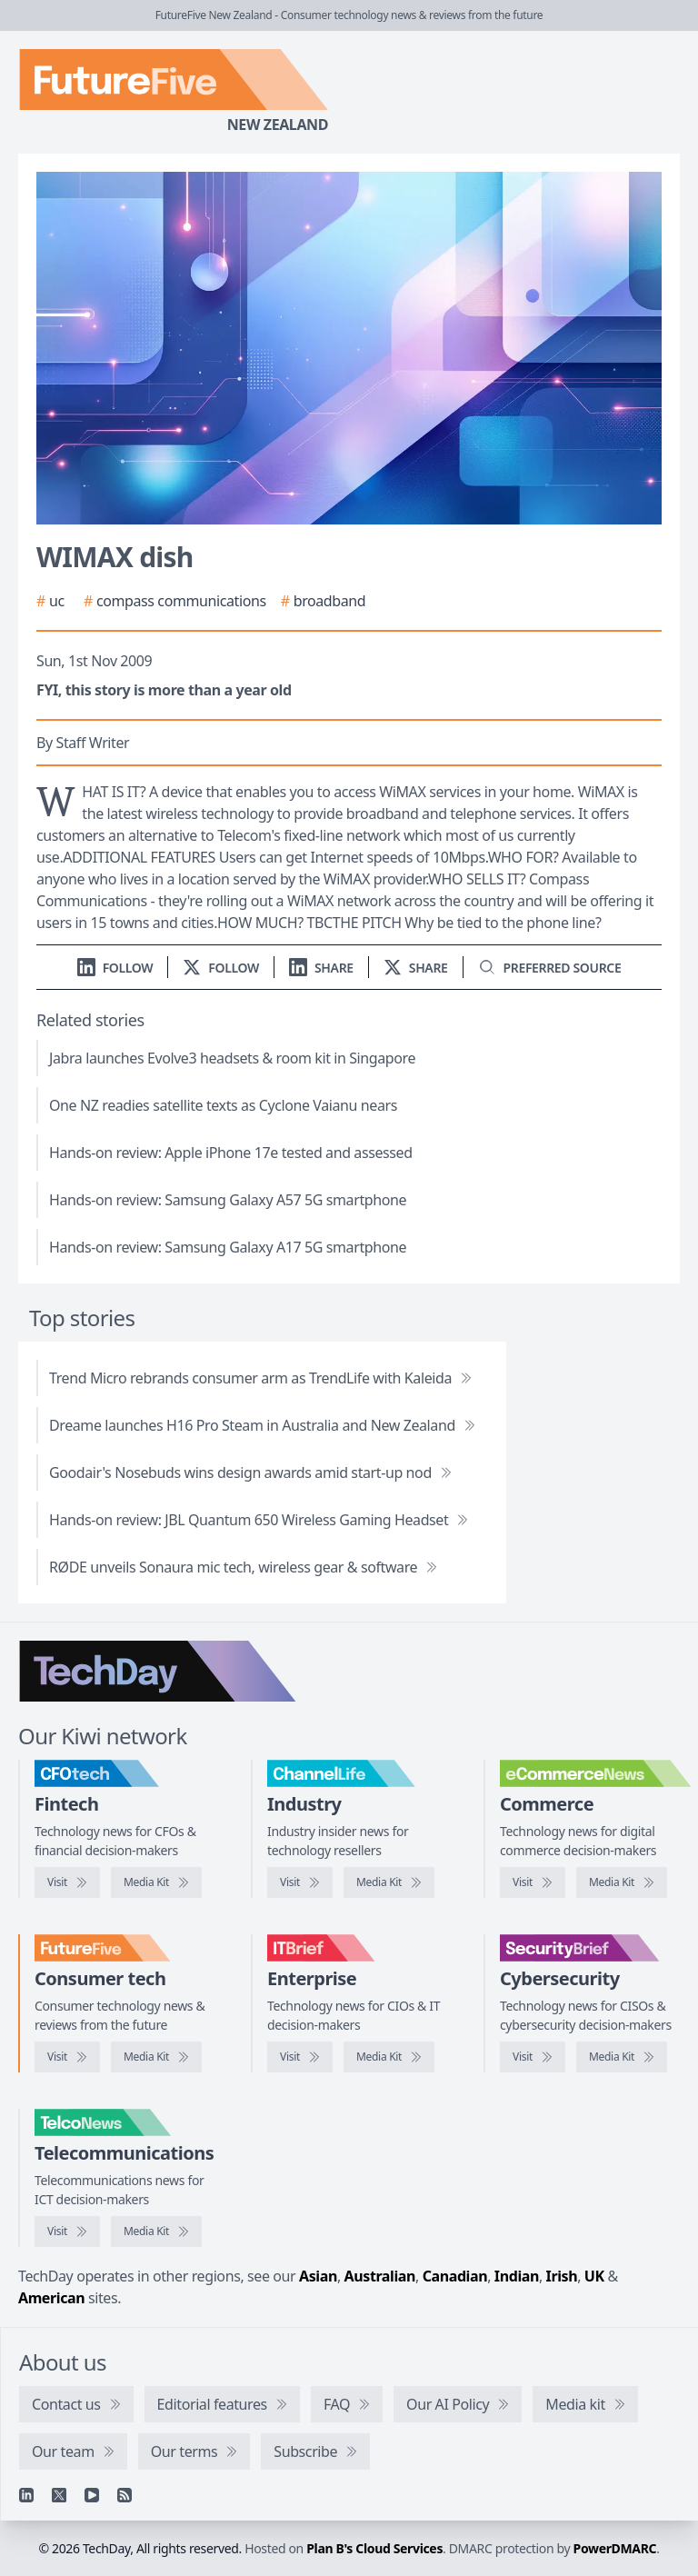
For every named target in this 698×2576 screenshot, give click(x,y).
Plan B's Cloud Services (374, 2548)
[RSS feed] (124, 2495)
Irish (562, 2276)
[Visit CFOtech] (67, 1882)
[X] (59, 2495)
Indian (516, 2276)
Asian (318, 2276)
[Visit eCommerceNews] (532, 1882)
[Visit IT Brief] (300, 2057)
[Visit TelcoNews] (67, 2231)
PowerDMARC (615, 2548)
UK (594, 2276)
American (51, 2298)
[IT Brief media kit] (389, 2057)
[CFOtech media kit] (156, 1882)
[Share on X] (416, 967)
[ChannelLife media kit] (389, 1882)
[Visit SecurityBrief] (532, 2057)
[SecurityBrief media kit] (621, 2057)
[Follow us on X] (221, 967)
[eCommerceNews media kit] (621, 1882)
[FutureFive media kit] (156, 2057)
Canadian (455, 2276)
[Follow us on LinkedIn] (115, 967)
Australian (379, 2276)
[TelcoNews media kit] (156, 2231)
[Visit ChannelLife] (300, 1882)
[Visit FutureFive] (67, 2057)
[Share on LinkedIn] (321, 967)
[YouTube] (92, 2495)
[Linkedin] (26, 2495)
